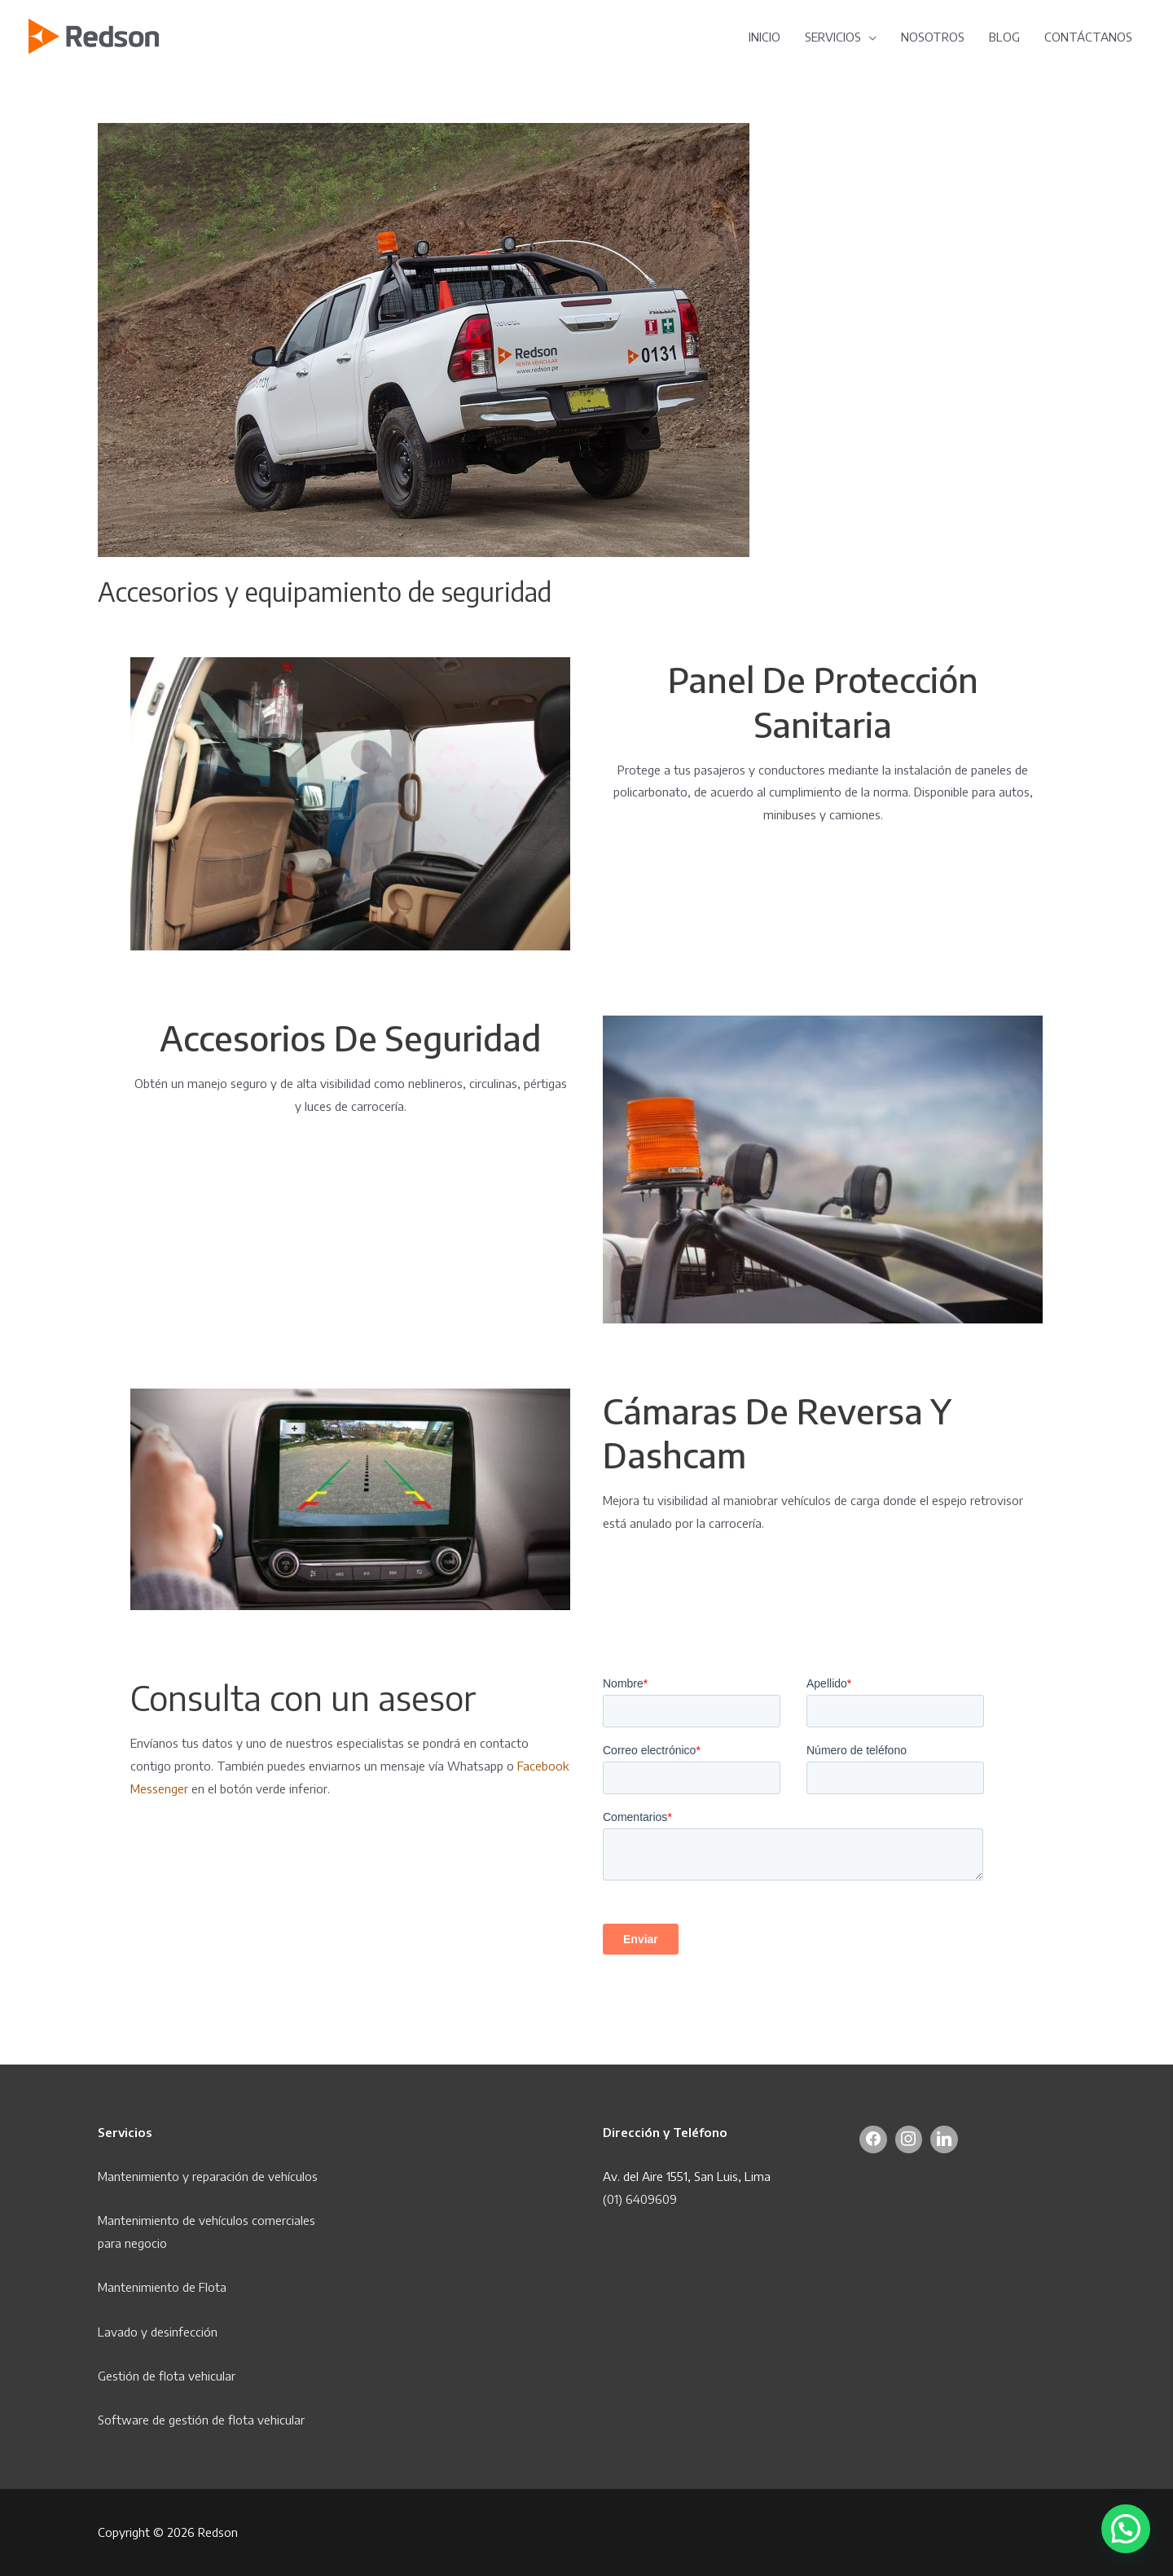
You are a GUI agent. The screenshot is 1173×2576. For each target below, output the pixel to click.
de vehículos (285, 2176)
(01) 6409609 (640, 2199)
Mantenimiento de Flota (162, 2287)
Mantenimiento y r (147, 2176)
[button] (1125, 2528)
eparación (224, 2176)
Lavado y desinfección (157, 2331)
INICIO (764, 36)
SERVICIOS (833, 36)
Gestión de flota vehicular (166, 2375)
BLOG (1004, 36)
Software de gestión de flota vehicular (201, 2419)
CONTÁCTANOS (1088, 36)
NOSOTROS (932, 36)
